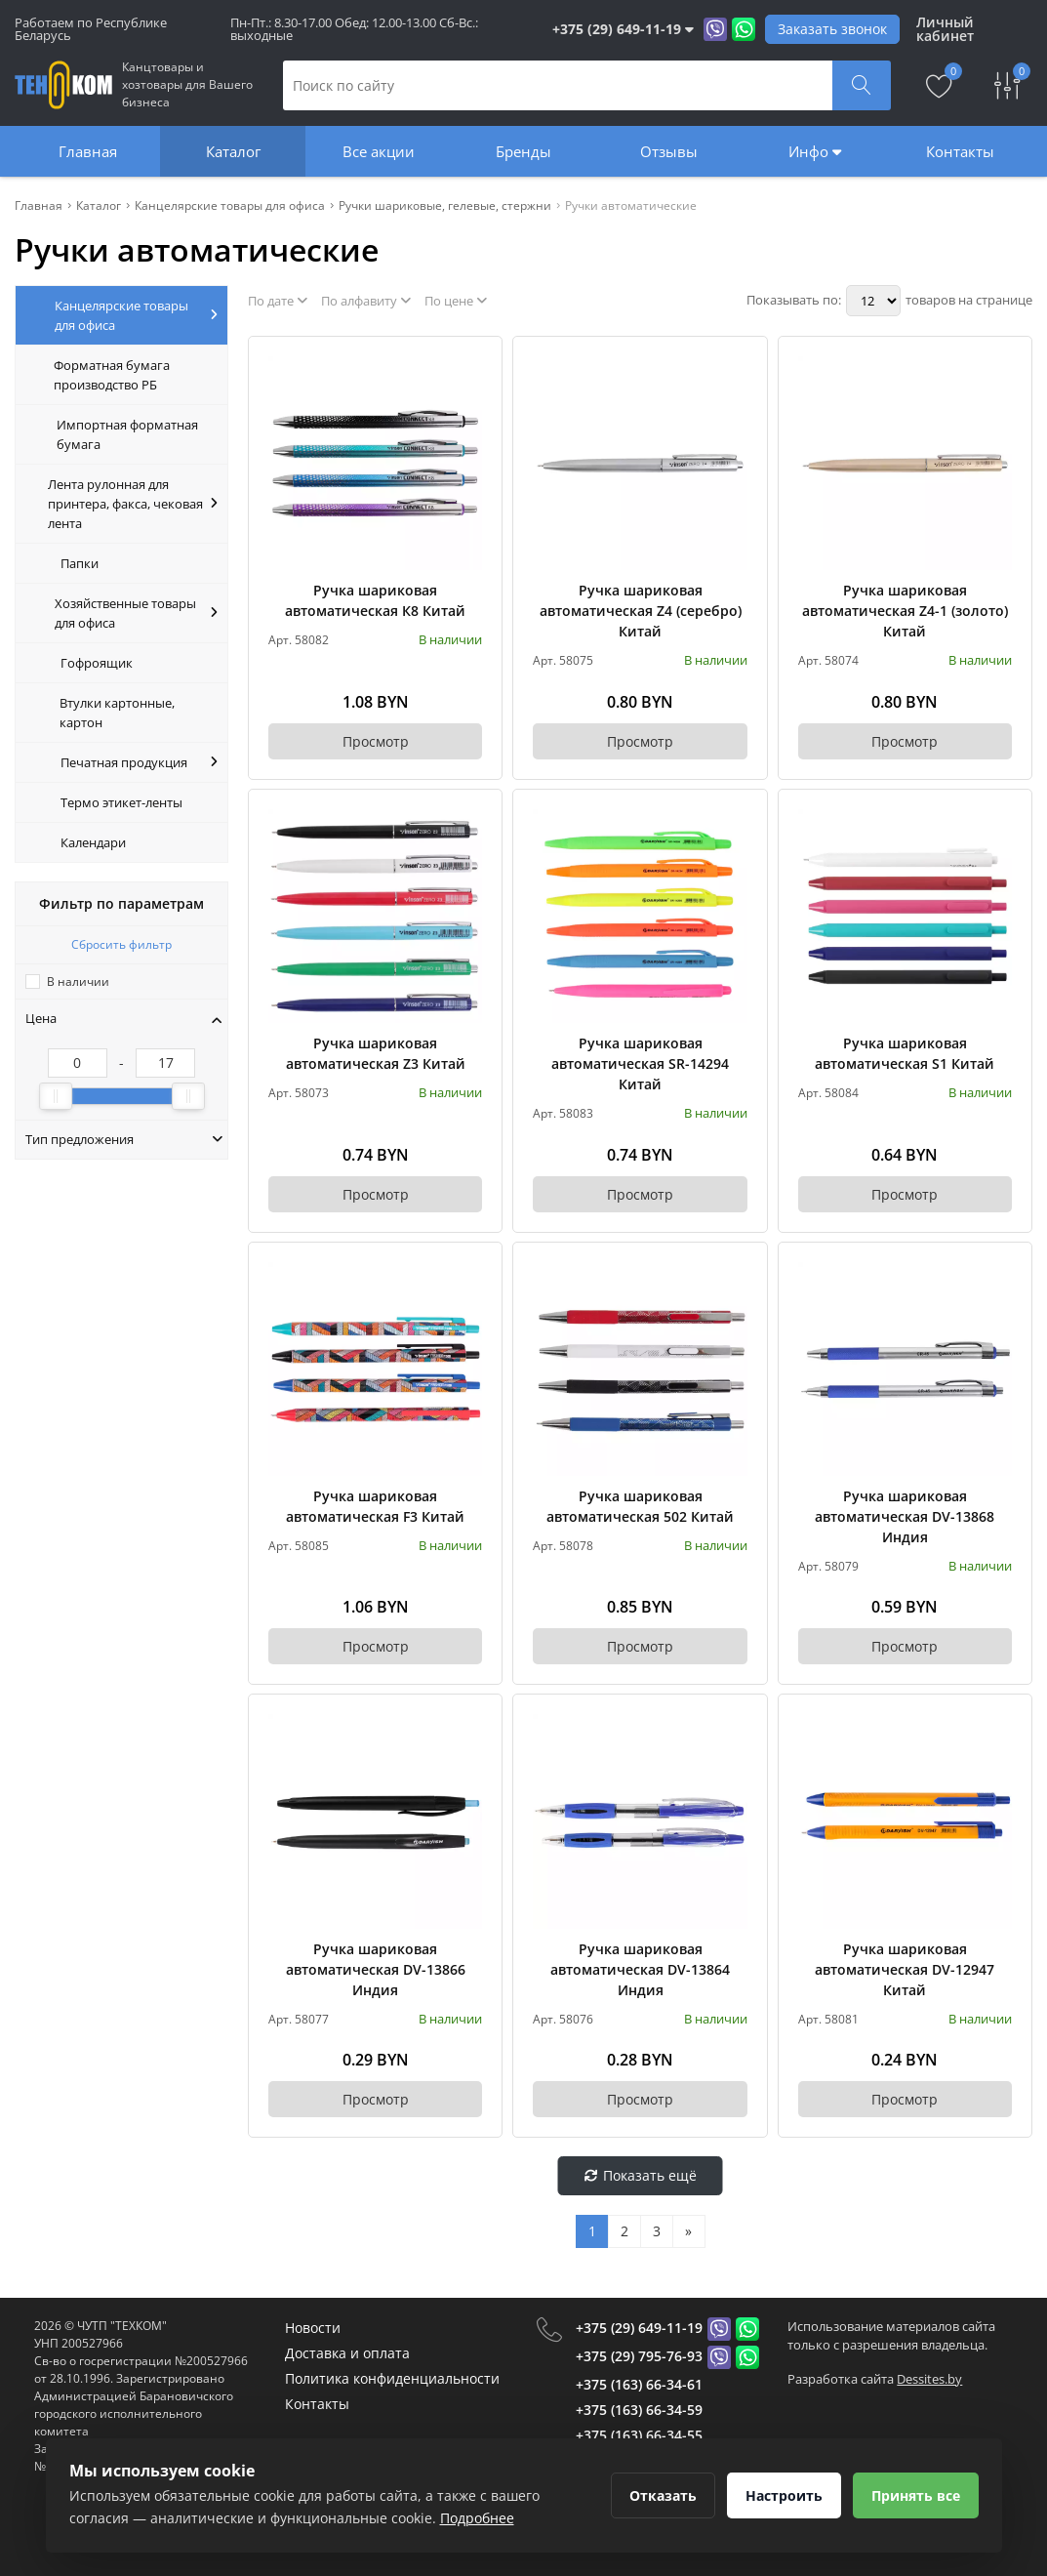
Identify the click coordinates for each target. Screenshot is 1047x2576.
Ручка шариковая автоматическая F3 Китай (375, 1506)
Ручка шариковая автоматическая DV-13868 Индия (904, 1516)
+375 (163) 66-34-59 (639, 2409)
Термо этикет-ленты (121, 802)
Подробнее (477, 2518)
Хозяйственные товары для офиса (136, 613)
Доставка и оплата (347, 2353)
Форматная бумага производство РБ (112, 374)
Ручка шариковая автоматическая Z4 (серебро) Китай (641, 610)
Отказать (663, 2495)
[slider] (55, 1096)
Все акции (378, 151)
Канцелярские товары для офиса (136, 315)
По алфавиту (366, 300)
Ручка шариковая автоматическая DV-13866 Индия (375, 1969)
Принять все (915, 2495)
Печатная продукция (139, 762)
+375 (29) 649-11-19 (639, 2327)
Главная (88, 151)
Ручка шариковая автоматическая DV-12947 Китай (904, 1969)
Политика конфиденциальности (392, 2378)
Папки (79, 563)
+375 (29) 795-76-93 (639, 2356)
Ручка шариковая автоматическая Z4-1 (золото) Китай (905, 610)
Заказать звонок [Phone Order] (832, 29)
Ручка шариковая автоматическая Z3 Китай (375, 1053)
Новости (313, 2327)
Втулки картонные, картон (117, 712)
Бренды (523, 151)
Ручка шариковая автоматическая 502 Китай (640, 1506)
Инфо (814, 151)
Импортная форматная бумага (127, 434)
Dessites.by (929, 2379)
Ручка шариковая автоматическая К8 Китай (375, 600)
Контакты (960, 151)
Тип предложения (123, 1139)
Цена (123, 1018)
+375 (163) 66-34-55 (639, 2435)
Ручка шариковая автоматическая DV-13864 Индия (640, 1969)
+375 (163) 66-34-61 (639, 2384)
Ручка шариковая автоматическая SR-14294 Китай (640, 1063)
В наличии (78, 981)
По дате (277, 300)
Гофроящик (96, 663)
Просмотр (375, 741)
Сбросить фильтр (121, 944)
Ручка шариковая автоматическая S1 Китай (904, 1053)
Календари (93, 842)
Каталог (233, 151)
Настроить (784, 2495)
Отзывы (669, 151)
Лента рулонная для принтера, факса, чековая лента (133, 503)
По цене (455, 300)
